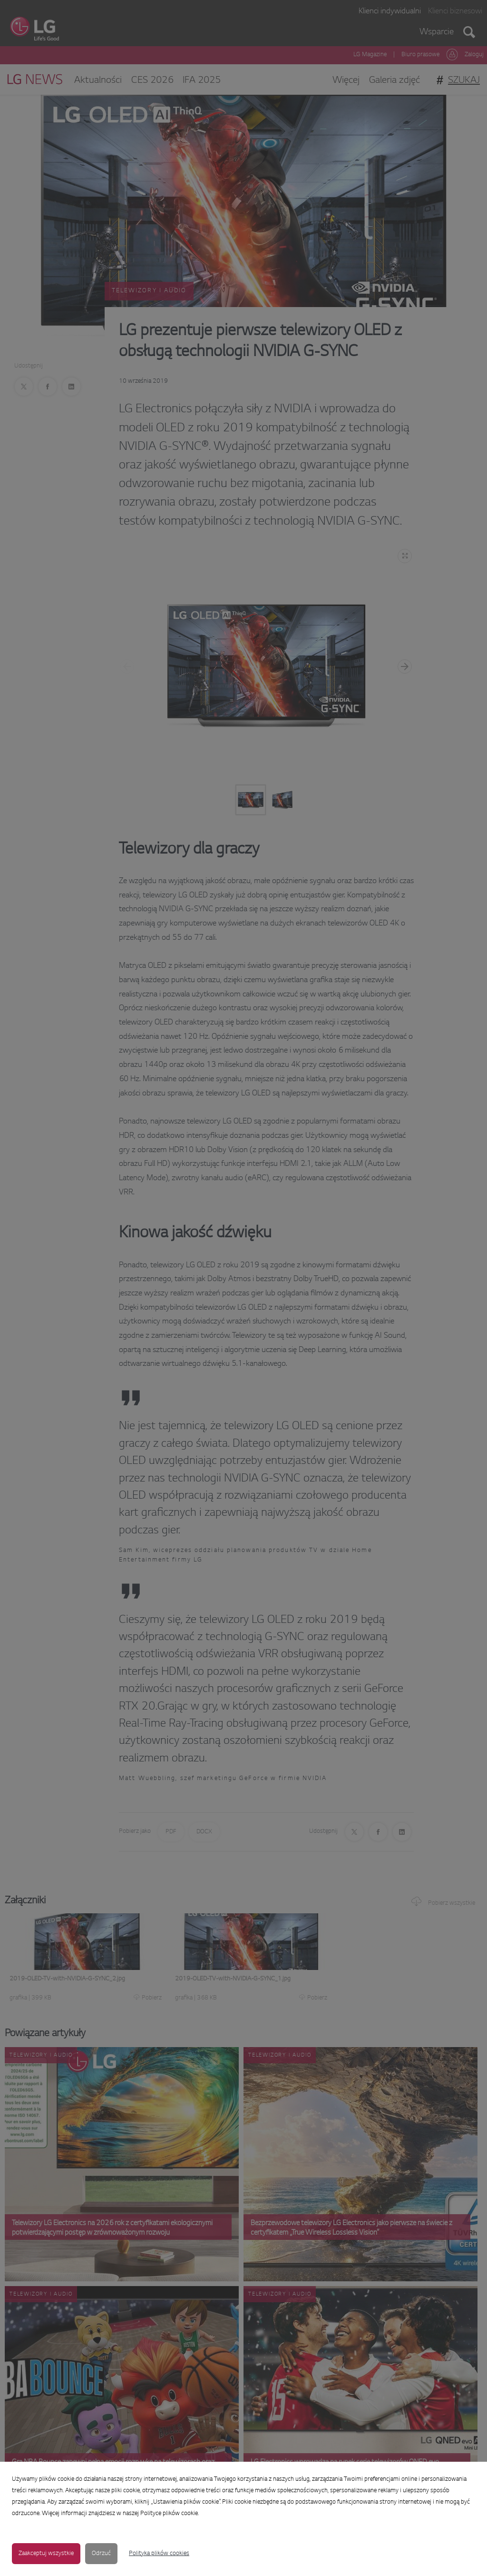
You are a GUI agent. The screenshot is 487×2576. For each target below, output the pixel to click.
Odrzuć (101, 2553)
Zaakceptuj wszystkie (46, 2553)
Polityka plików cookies (159, 2553)
